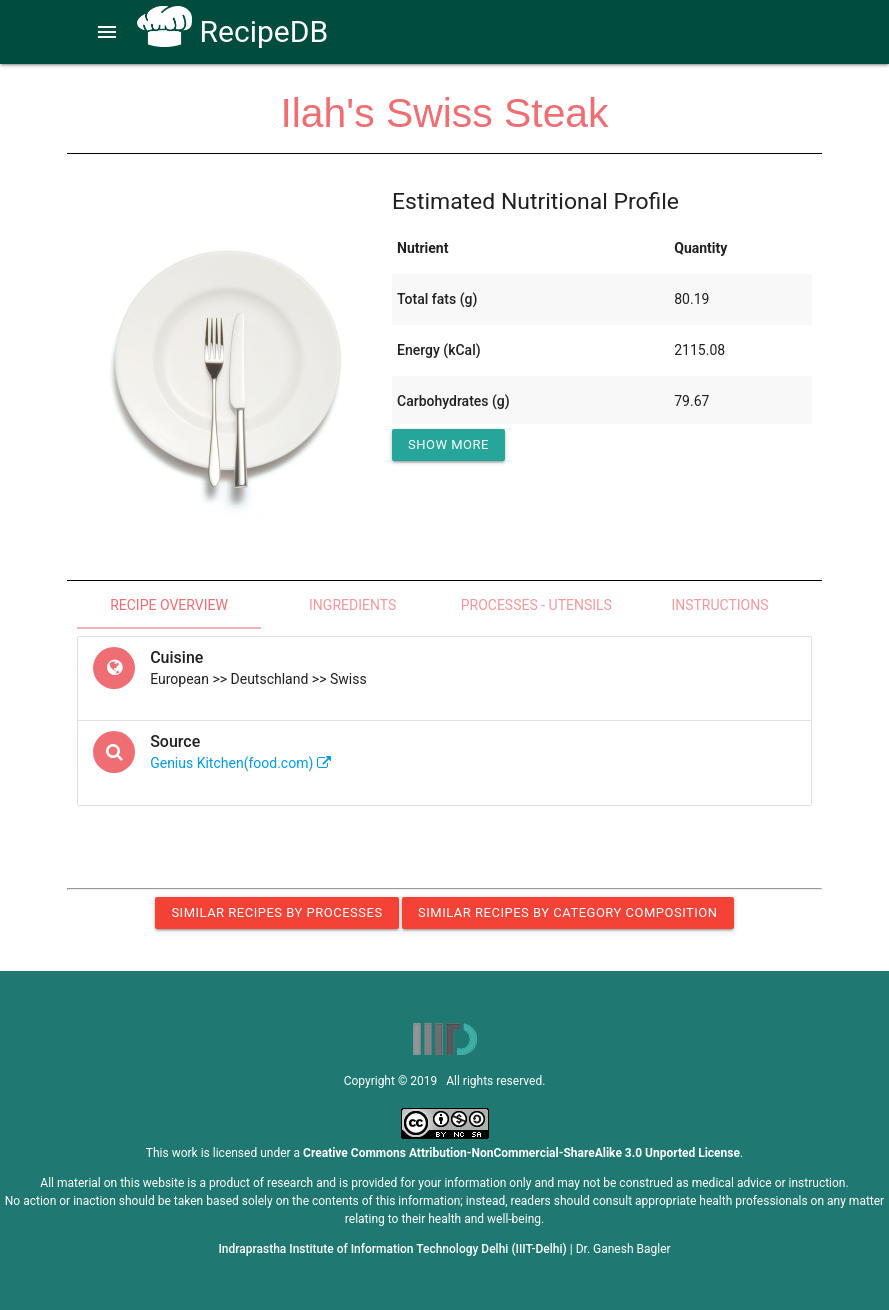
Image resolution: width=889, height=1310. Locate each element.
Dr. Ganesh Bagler (623, 1249)
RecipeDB (232, 31)
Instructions (719, 605)
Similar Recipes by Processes (276, 912)
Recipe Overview (169, 605)
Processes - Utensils (536, 605)
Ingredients (352, 605)
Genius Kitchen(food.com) (240, 763)
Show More (448, 444)
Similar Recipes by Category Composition (567, 912)
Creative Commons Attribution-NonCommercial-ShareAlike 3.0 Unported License (521, 1153)
